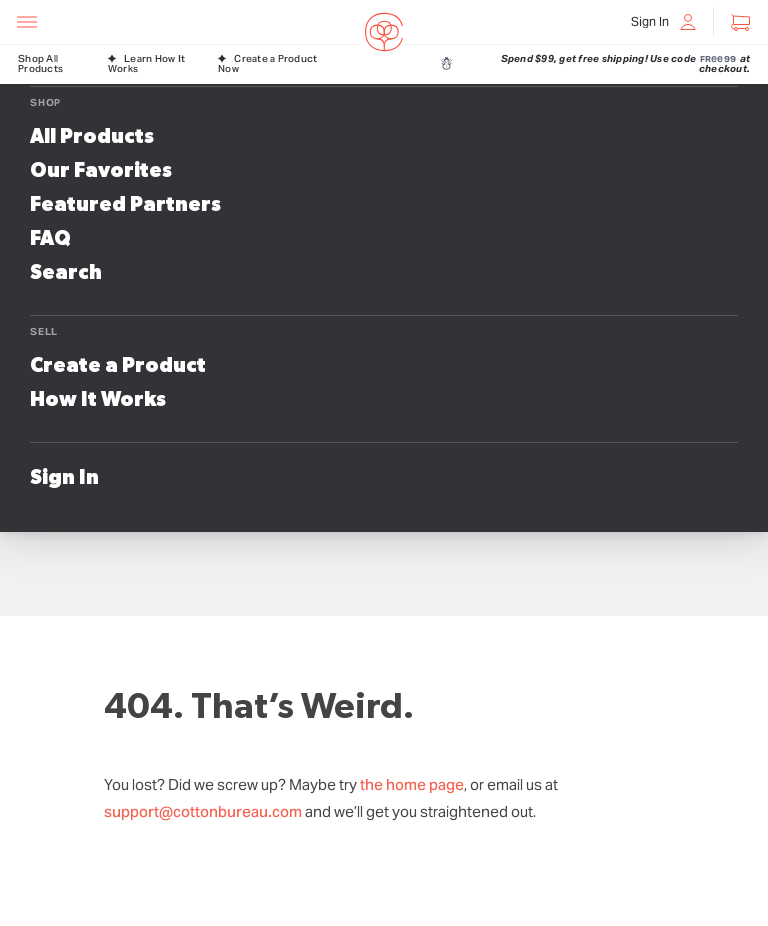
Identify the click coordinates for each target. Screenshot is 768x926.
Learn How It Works (146, 64)
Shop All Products (40, 64)
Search (66, 273)
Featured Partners (125, 205)
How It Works (98, 400)
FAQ (50, 239)
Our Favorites (101, 171)
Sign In (64, 478)
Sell (44, 331)
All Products (92, 137)
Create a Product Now (267, 64)
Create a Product (118, 366)
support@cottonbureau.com (203, 811)
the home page (412, 784)
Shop (45, 102)
